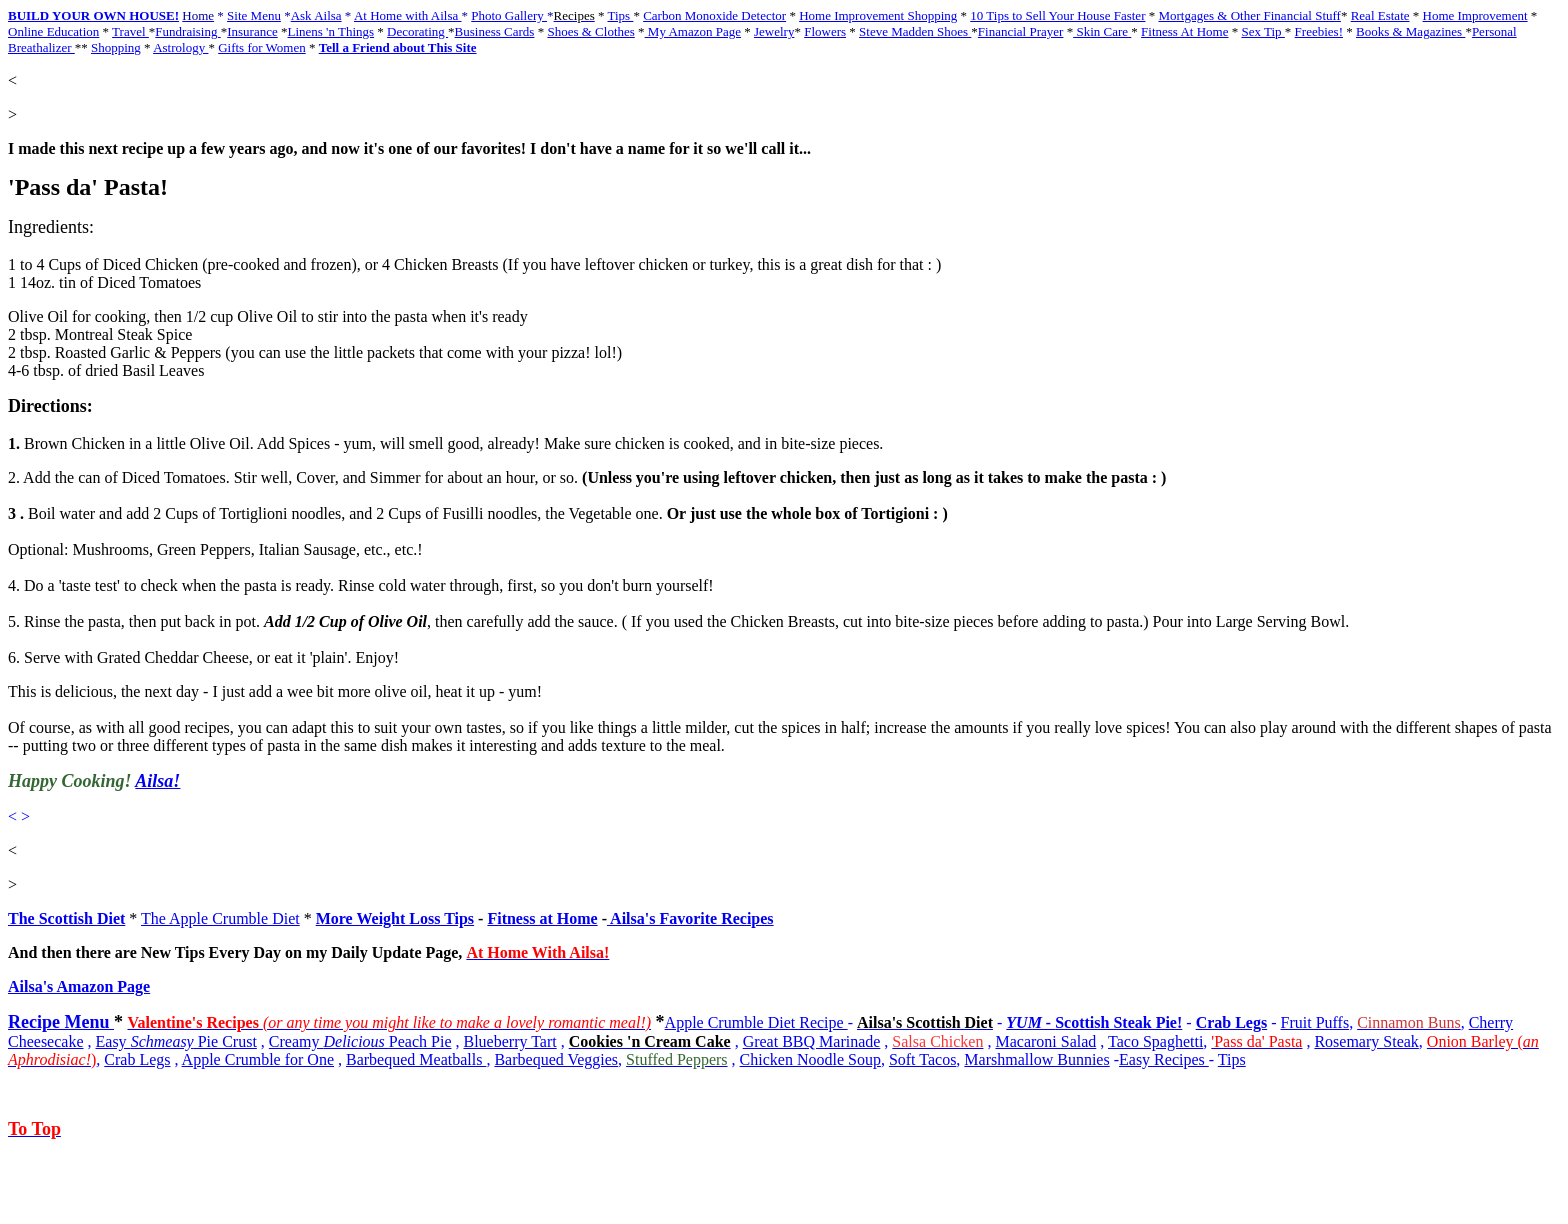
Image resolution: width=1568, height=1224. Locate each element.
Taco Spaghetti (1155, 1041)
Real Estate (1380, 15)
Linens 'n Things (330, 31)
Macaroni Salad (1045, 1041)
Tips (621, 15)
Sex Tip (1262, 31)
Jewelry (774, 31)
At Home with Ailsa (408, 15)
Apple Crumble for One (258, 1059)
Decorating (417, 31)
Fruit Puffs (1315, 1022)
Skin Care (1102, 31)
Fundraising (187, 31)
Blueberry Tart (509, 1041)
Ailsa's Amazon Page (79, 986)
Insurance (252, 31)
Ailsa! (157, 781)
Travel (130, 31)
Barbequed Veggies (556, 1059)
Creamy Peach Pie (360, 1041)
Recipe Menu (61, 1022)
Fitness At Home (1184, 31)
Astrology (180, 47)
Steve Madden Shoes (915, 31)
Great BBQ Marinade (812, 1041)
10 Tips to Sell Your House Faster (1057, 15)
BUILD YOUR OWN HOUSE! (93, 15)
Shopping (116, 47)
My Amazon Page (693, 31)
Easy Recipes (1164, 1059)
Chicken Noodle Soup (810, 1059)
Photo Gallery (509, 15)
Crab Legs (1232, 1022)
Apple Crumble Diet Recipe (756, 1022)
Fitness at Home (542, 918)
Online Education (53, 31)
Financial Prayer (1021, 31)
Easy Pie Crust (176, 1041)
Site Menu (254, 15)
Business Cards (495, 31)
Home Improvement (1475, 15)
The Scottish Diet (66, 918)
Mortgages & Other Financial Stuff (1249, 15)
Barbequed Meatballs (416, 1059)
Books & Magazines (1410, 31)
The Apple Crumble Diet (220, 918)
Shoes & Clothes (590, 31)
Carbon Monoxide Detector (714, 15)
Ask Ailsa (316, 15)
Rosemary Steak (1366, 1041)
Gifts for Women (262, 47)
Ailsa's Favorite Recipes (690, 918)
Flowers (825, 31)
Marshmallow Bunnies (1036, 1059)
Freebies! (1319, 31)
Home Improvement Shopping (878, 15)
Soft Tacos (922, 1059)
